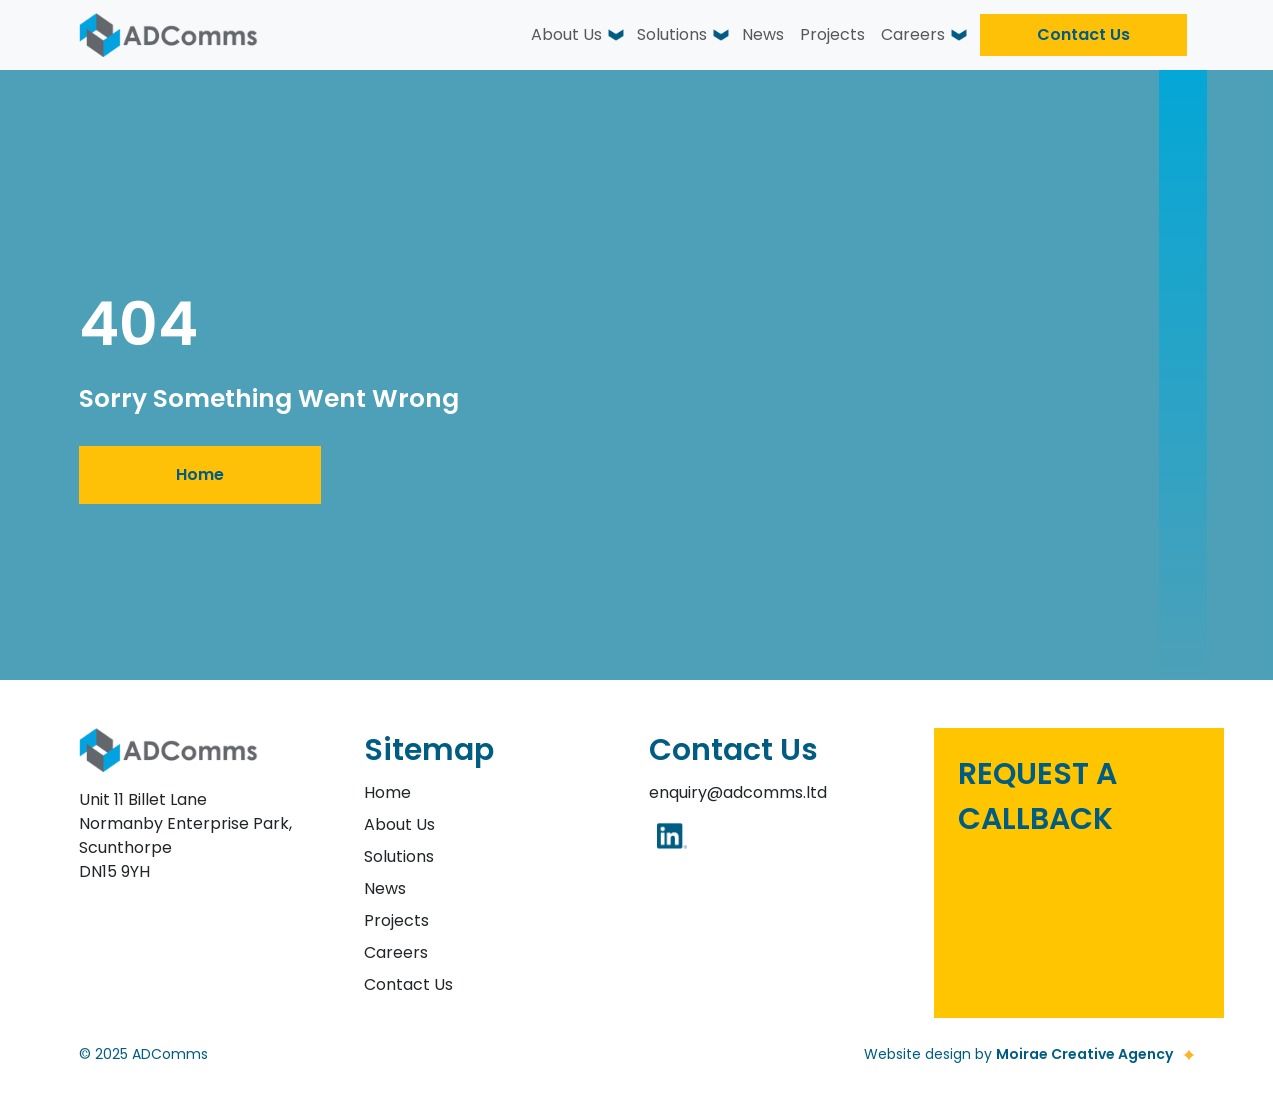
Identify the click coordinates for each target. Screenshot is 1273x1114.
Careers (913, 34)
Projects (832, 34)
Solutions (672, 34)
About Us (566, 34)
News (763, 34)
